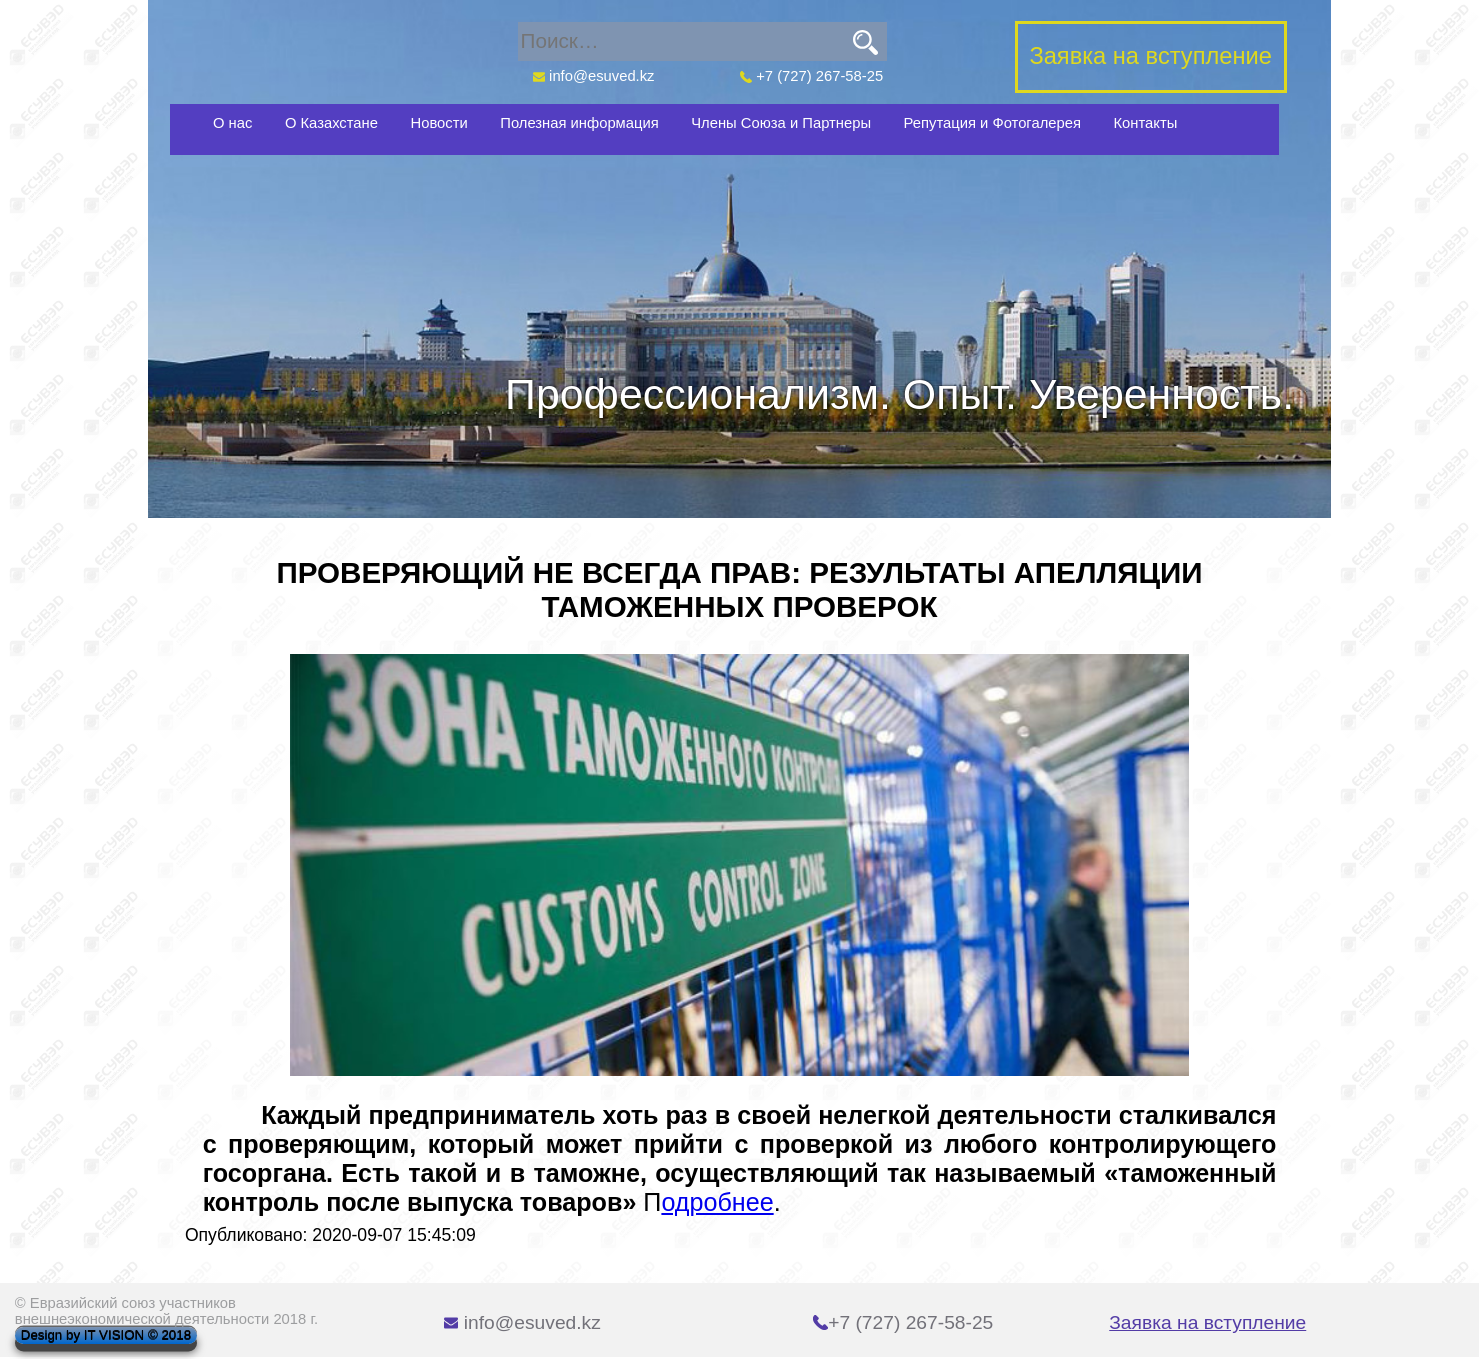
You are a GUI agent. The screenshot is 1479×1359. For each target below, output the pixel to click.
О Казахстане (331, 123)
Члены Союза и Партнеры (781, 123)
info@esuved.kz (593, 76)
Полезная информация (579, 123)
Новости (439, 123)
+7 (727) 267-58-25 (812, 76)
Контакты (1145, 123)
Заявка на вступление (1207, 1322)
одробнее (717, 1202)
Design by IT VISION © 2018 (106, 1335)
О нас (232, 123)
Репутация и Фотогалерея (992, 123)
